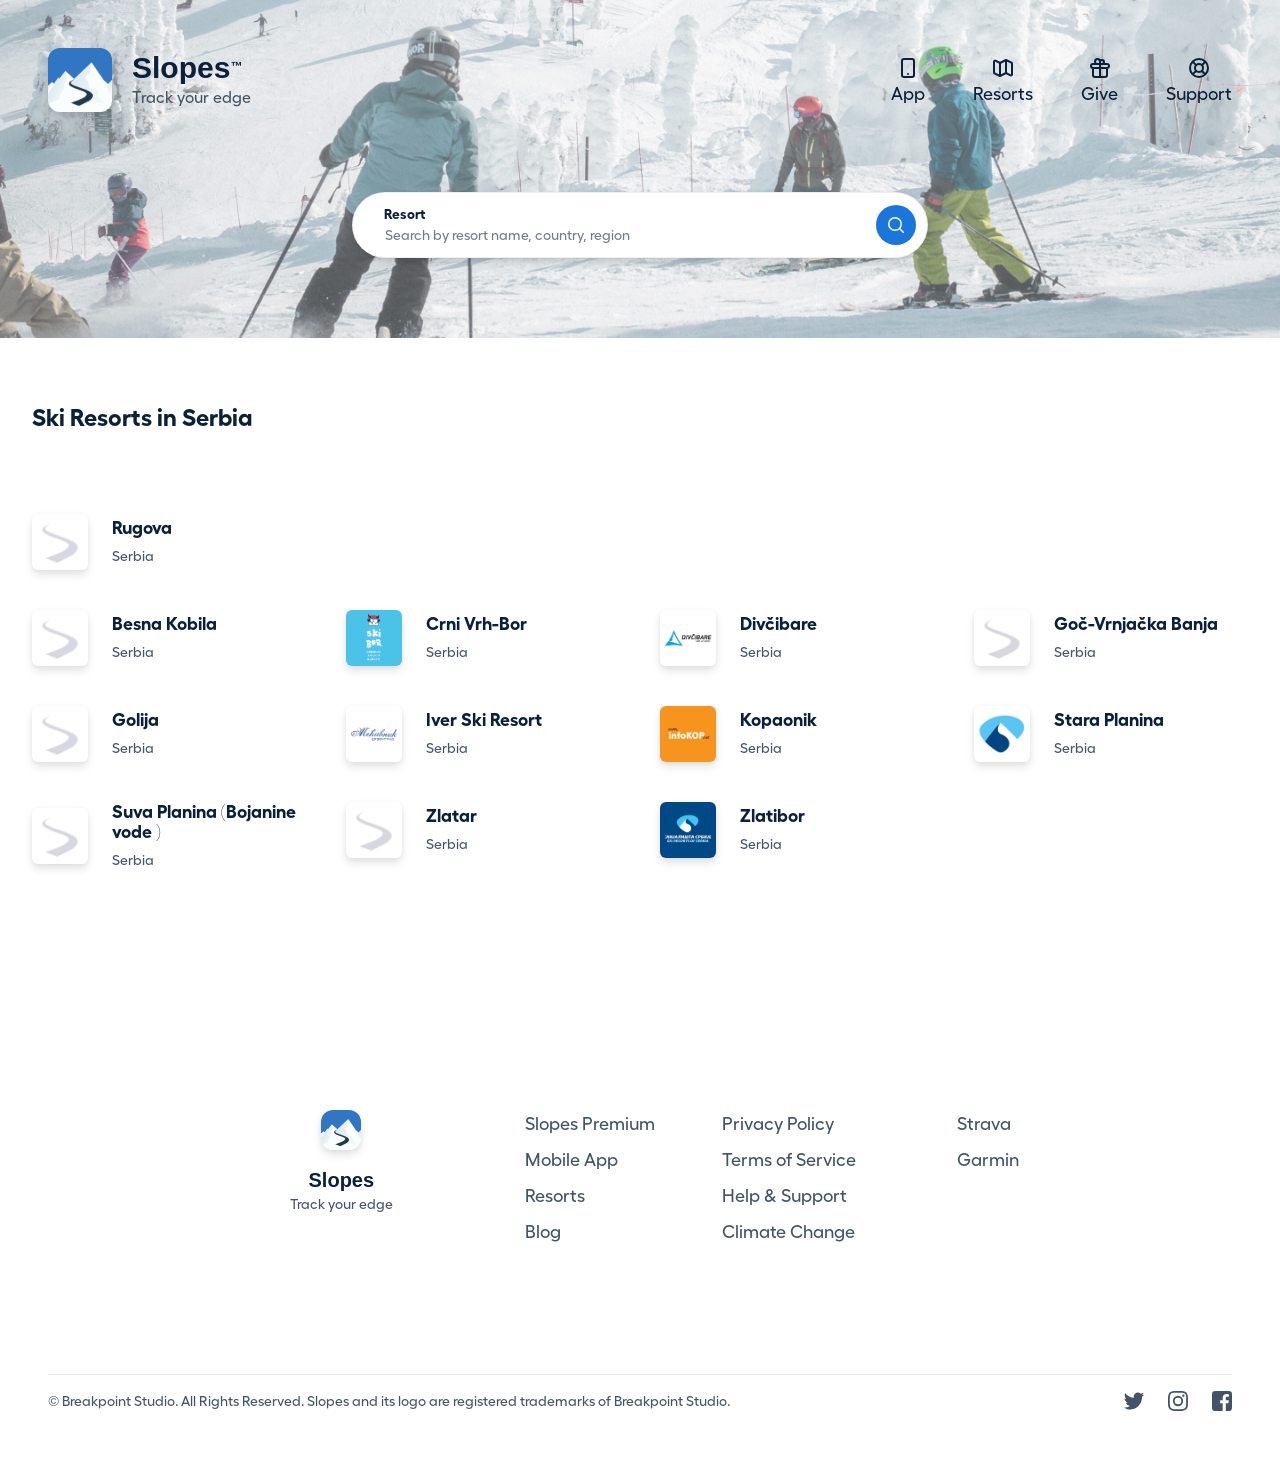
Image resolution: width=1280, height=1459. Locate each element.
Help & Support (784, 1196)
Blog (543, 1232)
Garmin (988, 1160)
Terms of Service (789, 1160)
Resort (405, 214)
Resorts (1003, 79)
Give (1099, 79)
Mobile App (571, 1160)
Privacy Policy (778, 1124)
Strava (984, 1124)
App (908, 79)
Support (1199, 79)
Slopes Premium (590, 1124)
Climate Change (788, 1232)
